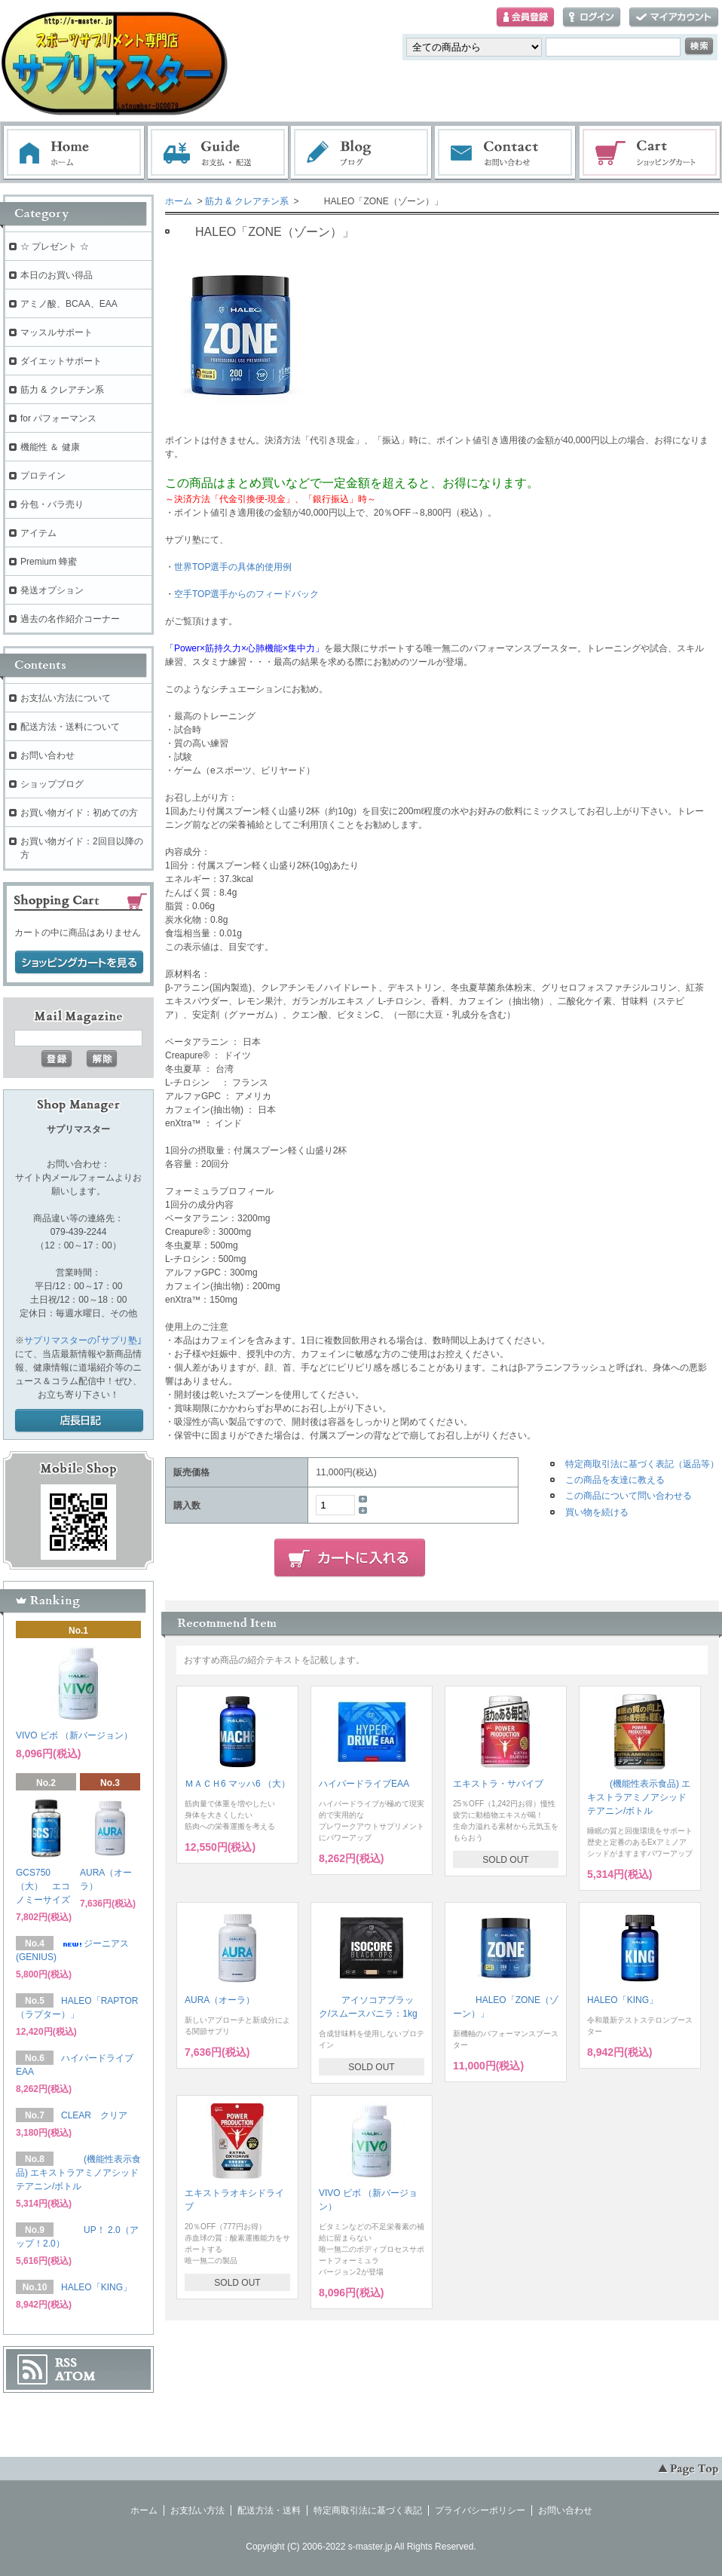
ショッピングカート (650, 153)
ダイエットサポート (61, 361)
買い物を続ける (597, 1512)
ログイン (591, 18)
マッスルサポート (56, 332)
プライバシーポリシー (480, 2510)
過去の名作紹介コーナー (70, 619)
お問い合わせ (506, 153)
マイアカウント (674, 18)
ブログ (362, 153)
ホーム (74, 153)
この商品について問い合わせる (628, 1495)
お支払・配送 (218, 153)
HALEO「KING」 (622, 2000)
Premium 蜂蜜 (48, 561)
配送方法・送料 (269, 2510)
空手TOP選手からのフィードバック (246, 594)
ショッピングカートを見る (79, 963)
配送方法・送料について (70, 726)
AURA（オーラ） (220, 2000)
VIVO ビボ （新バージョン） (74, 1735)
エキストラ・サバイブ (498, 1783)
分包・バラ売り (52, 504)
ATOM (75, 2376)
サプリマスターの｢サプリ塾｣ (83, 1340)
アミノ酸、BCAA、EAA (69, 304)
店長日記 (79, 1421)
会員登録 (525, 18)
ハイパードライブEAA (364, 1783)
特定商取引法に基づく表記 (368, 2510)
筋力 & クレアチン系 (247, 201)
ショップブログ (52, 784)
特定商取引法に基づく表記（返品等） (642, 1464)
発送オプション (52, 590)
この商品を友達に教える (615, 1480)
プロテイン (43, 475)
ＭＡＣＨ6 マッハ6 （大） (237, 1783)
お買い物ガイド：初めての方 (79, 812)
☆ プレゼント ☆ (54, 246)
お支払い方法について (65, 698)
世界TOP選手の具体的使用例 (233, 567)
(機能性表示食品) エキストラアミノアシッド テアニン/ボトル (638, 1797)
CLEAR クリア (94, 2115)
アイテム (38, 533)
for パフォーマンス (58, 418)
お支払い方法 (197, 2510)
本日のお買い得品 (56, 275)
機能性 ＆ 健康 (50, 447)
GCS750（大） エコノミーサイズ (43, 1886)
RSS (66, 2362)
